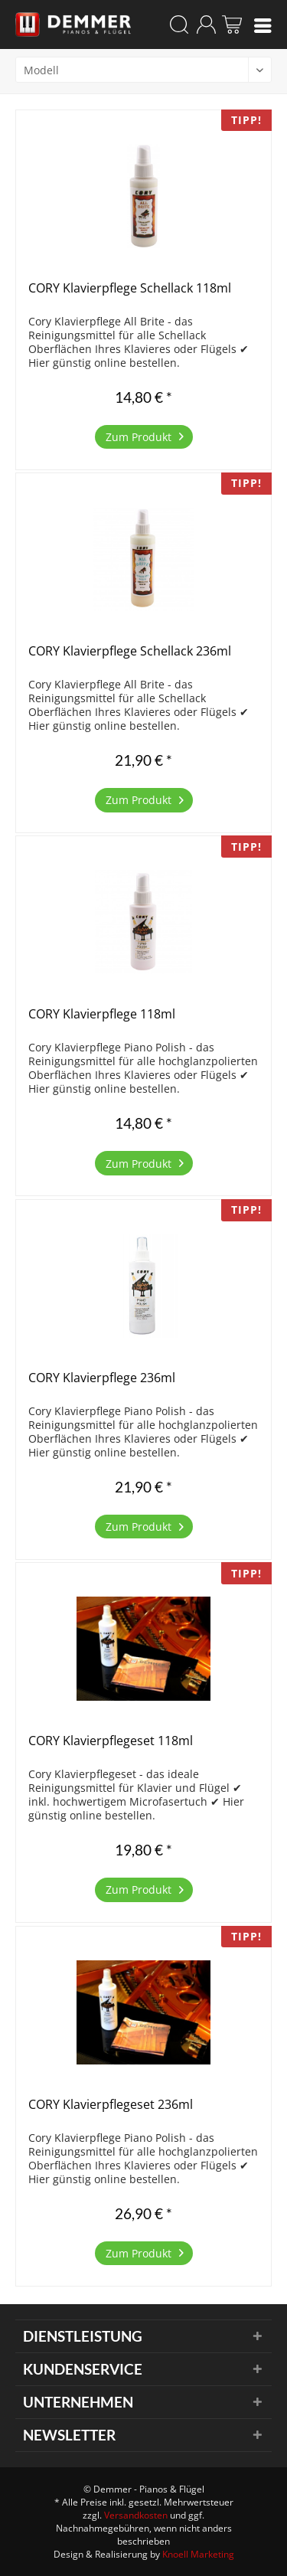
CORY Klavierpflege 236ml (101, 1378)
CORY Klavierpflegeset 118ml (110, 1741)
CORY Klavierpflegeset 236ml (110, 2105)
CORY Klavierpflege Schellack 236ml (129, 651)
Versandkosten (136, 2515)
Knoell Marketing (198, 2554)
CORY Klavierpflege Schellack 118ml (129, 288)
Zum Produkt (145, 434)
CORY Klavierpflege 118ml (101, 1014)
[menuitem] (263, 24)
